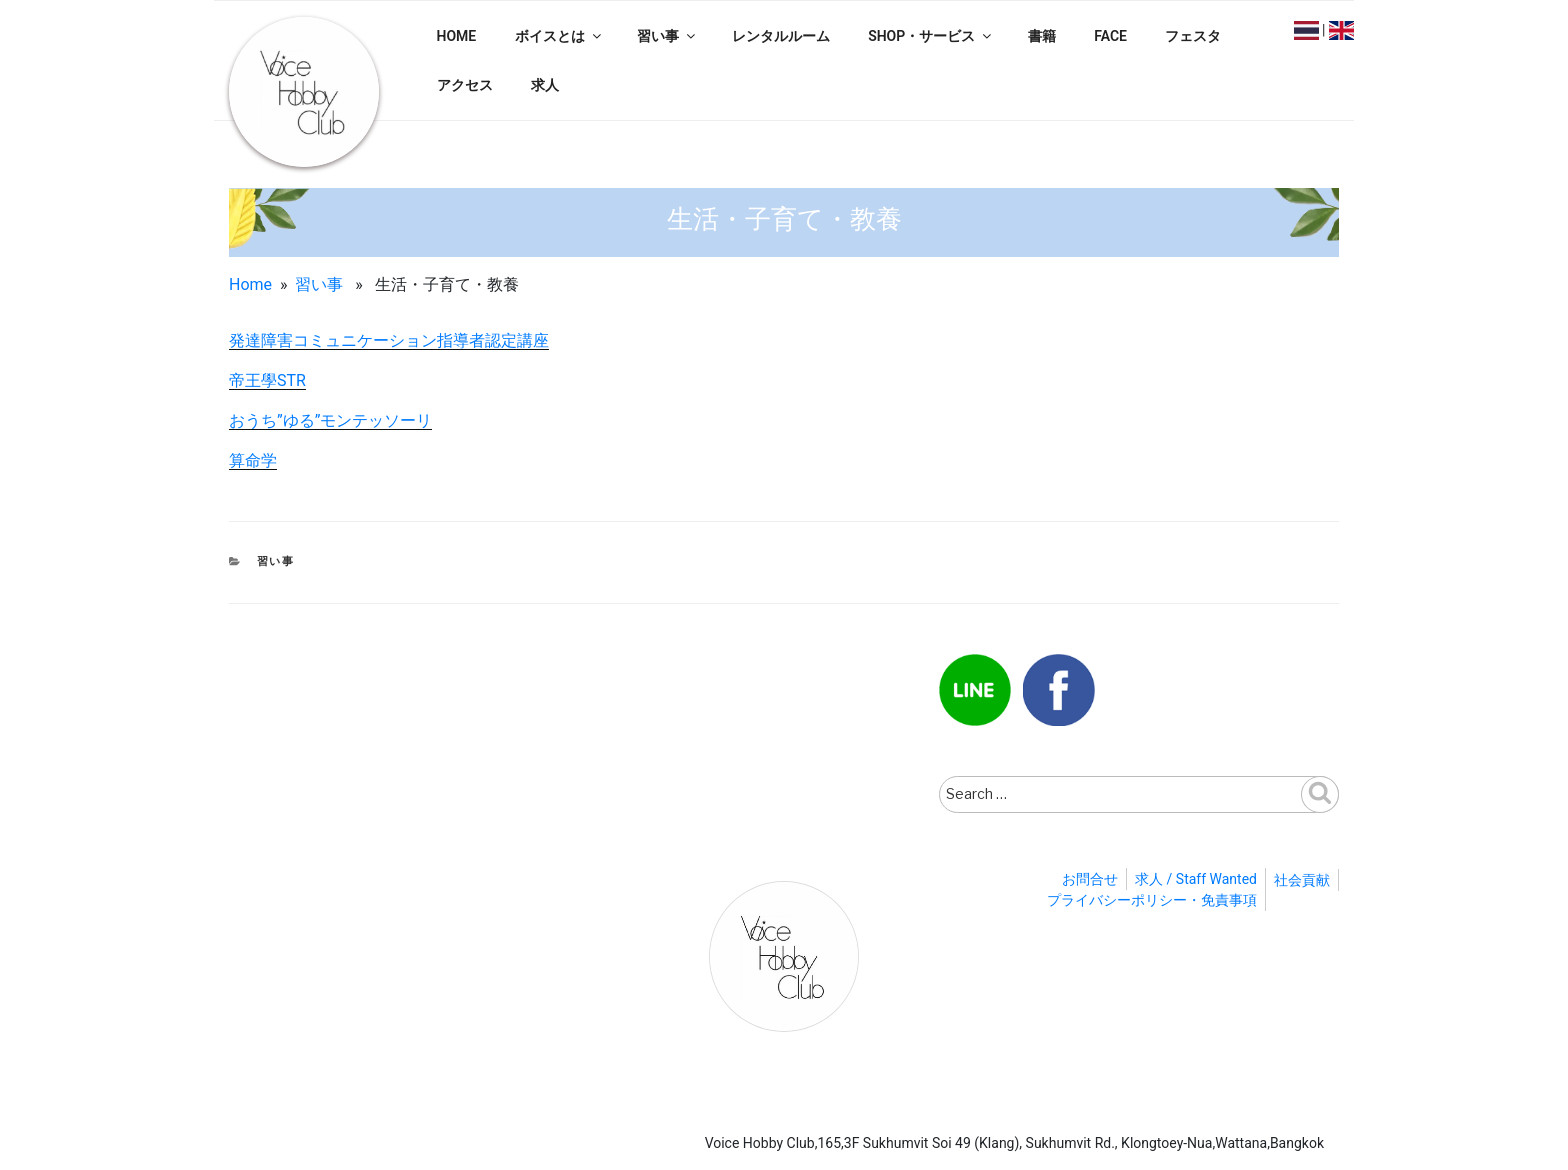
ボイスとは (559, 36)
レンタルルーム (781, 36)
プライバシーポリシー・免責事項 (1152, 900)
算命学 (253, 460)
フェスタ (1193, 36)
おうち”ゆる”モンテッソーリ (330, 420)
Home (250, 284)
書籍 (1042, 36)
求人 (545, 85)
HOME (457, 36)
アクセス (465, 85)
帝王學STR (267, 380)
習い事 (667, 36)
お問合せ (1090, 879)
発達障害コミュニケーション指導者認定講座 (389, 340)
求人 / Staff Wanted (1196, 879)
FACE (1110, 36)
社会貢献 (1302, 880)
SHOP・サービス (931, 36)
